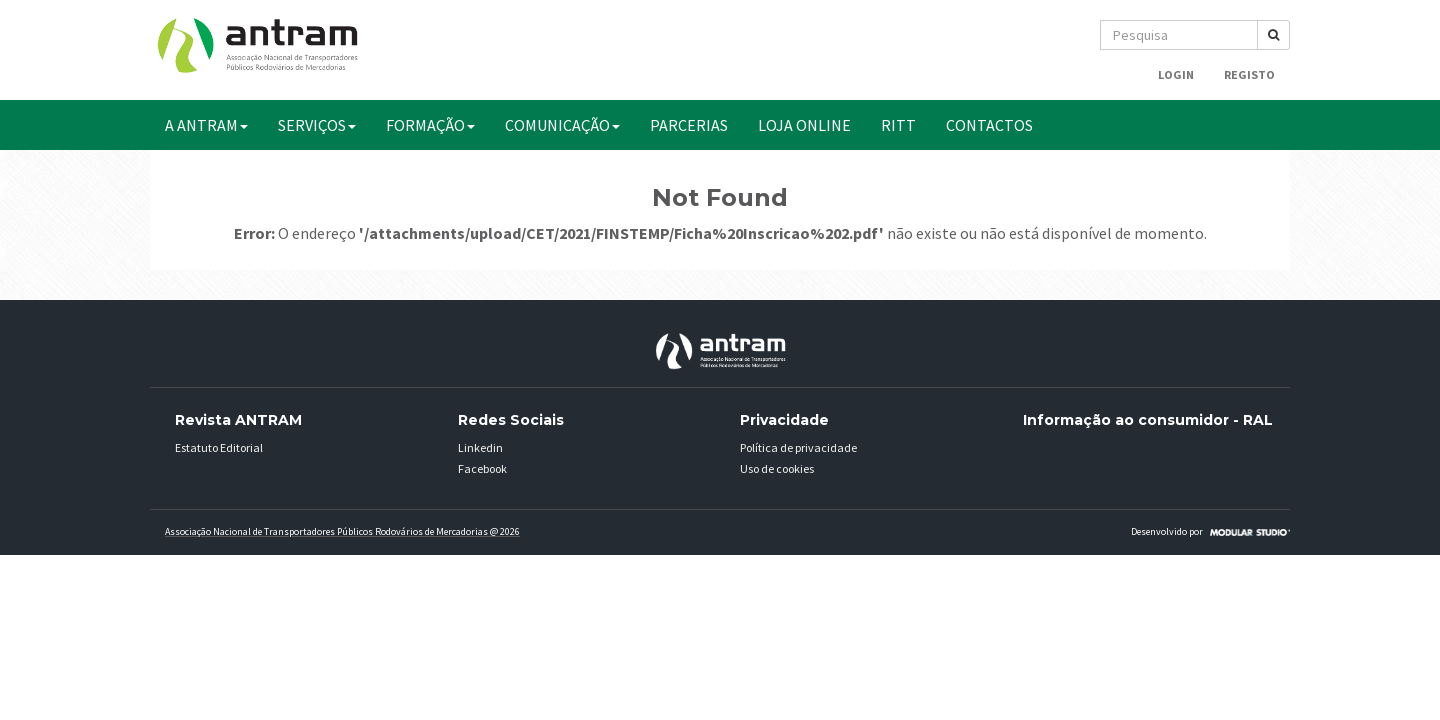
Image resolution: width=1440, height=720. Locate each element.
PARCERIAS (689, 125)
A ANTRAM (206, 125)
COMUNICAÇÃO (562, 125)
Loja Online (804, 125)
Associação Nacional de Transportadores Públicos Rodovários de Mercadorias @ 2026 (342, 531)
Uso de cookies (777, 468)
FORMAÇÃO (430, 125)
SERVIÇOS (317, 125)
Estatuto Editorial (219, 447)
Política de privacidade (798, 447)
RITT (898, 125)
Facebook (482, 468)
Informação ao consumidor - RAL (1148, 420)
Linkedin (480, 447)
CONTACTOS (989, 125)
